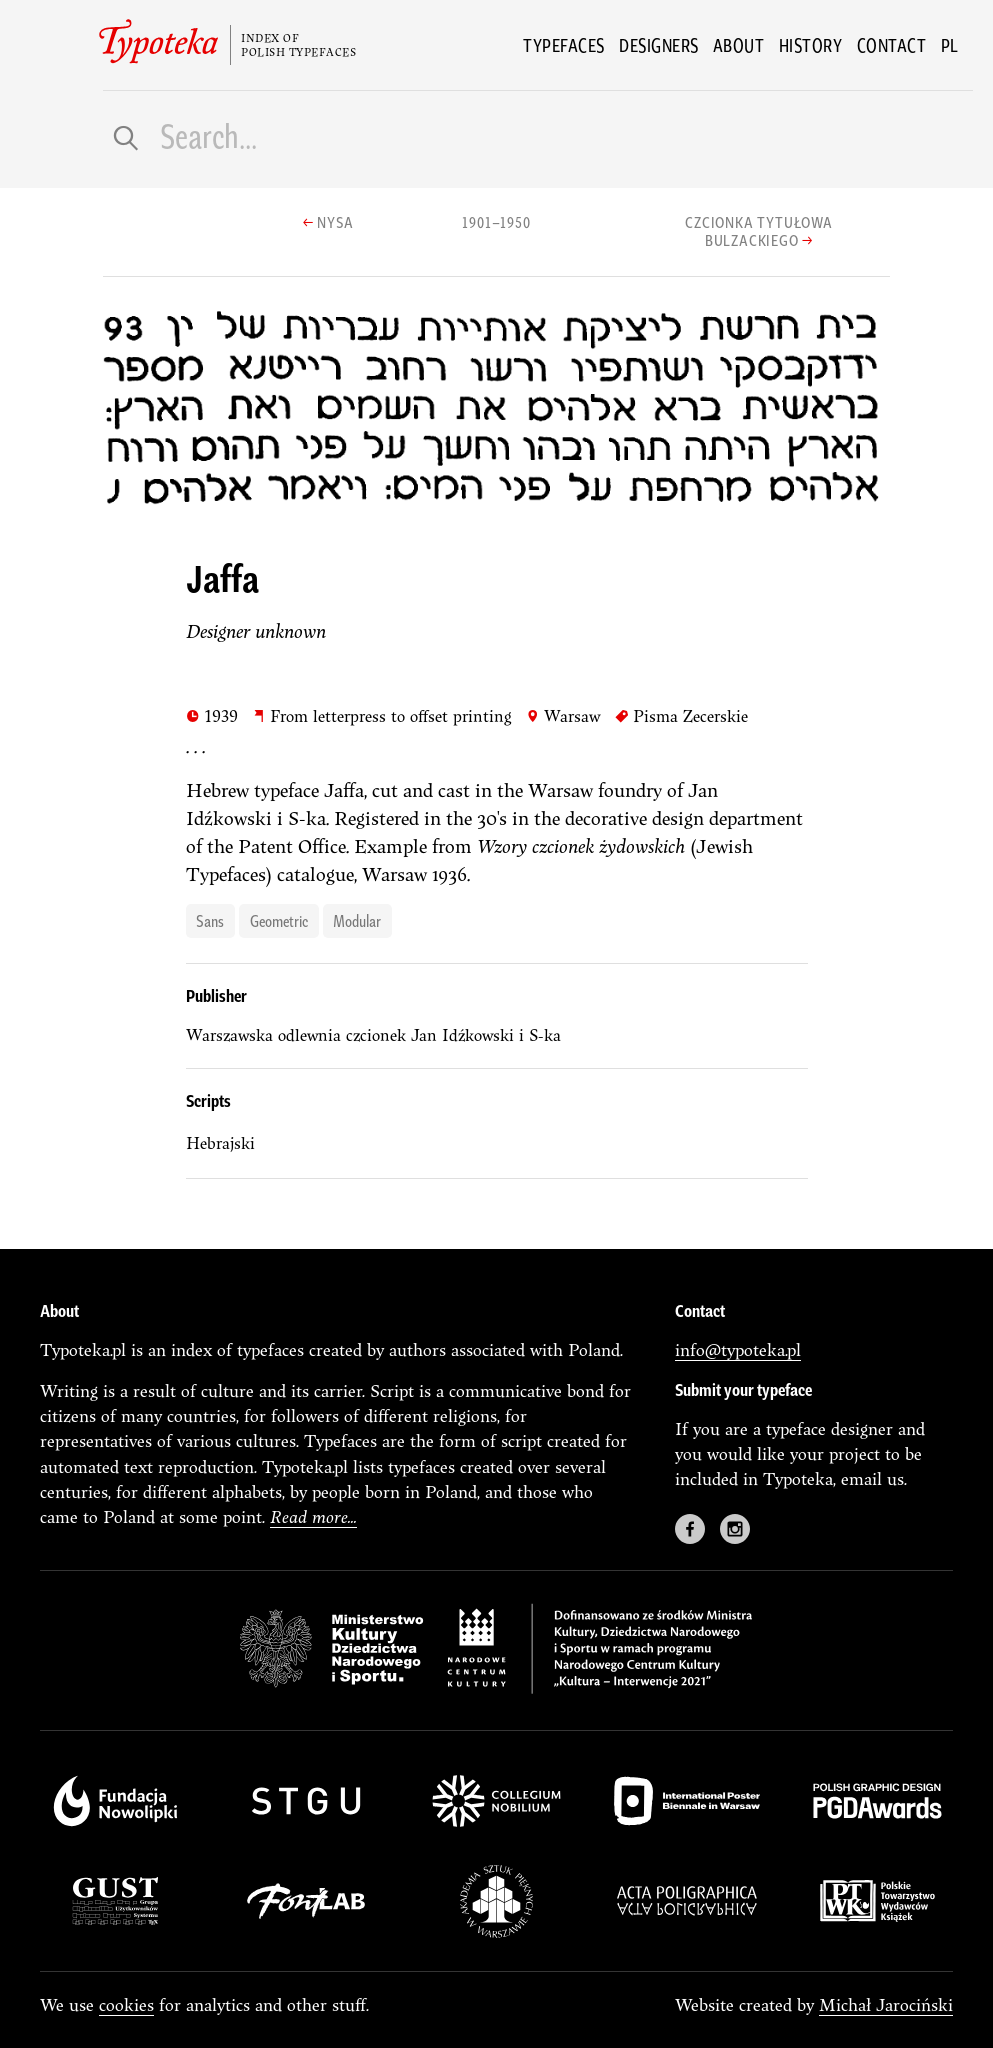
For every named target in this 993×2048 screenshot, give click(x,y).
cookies (126, 2004)
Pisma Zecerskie (681, 715)
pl (950, 45)
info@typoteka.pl (738, 1349)
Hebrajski (220, 1143)
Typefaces (564, 45)
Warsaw (563, 715)
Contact (892, 45)
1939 (212, 715)
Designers (659, 45)
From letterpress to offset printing (382, 715)
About (739, 45)
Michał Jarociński (886, 2004)
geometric (279, 920)
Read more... (313, 1516)
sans (210, 920)
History (811, 45)
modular (357, 920)
